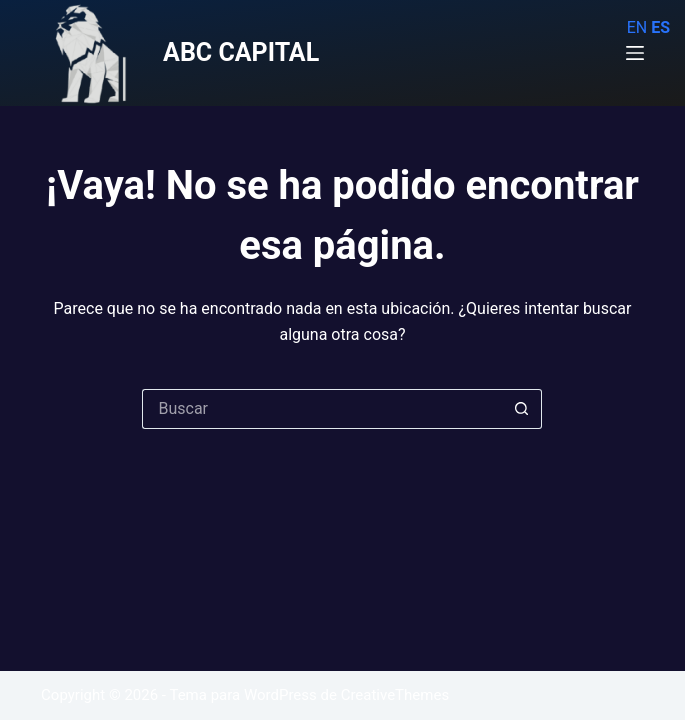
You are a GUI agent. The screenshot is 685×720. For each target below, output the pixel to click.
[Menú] (635, 53)
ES (660, 27)
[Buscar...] (322, 409)
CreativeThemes (395, 695)
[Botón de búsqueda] (522, 409)
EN (637, 27)
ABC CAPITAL (241, 52)
